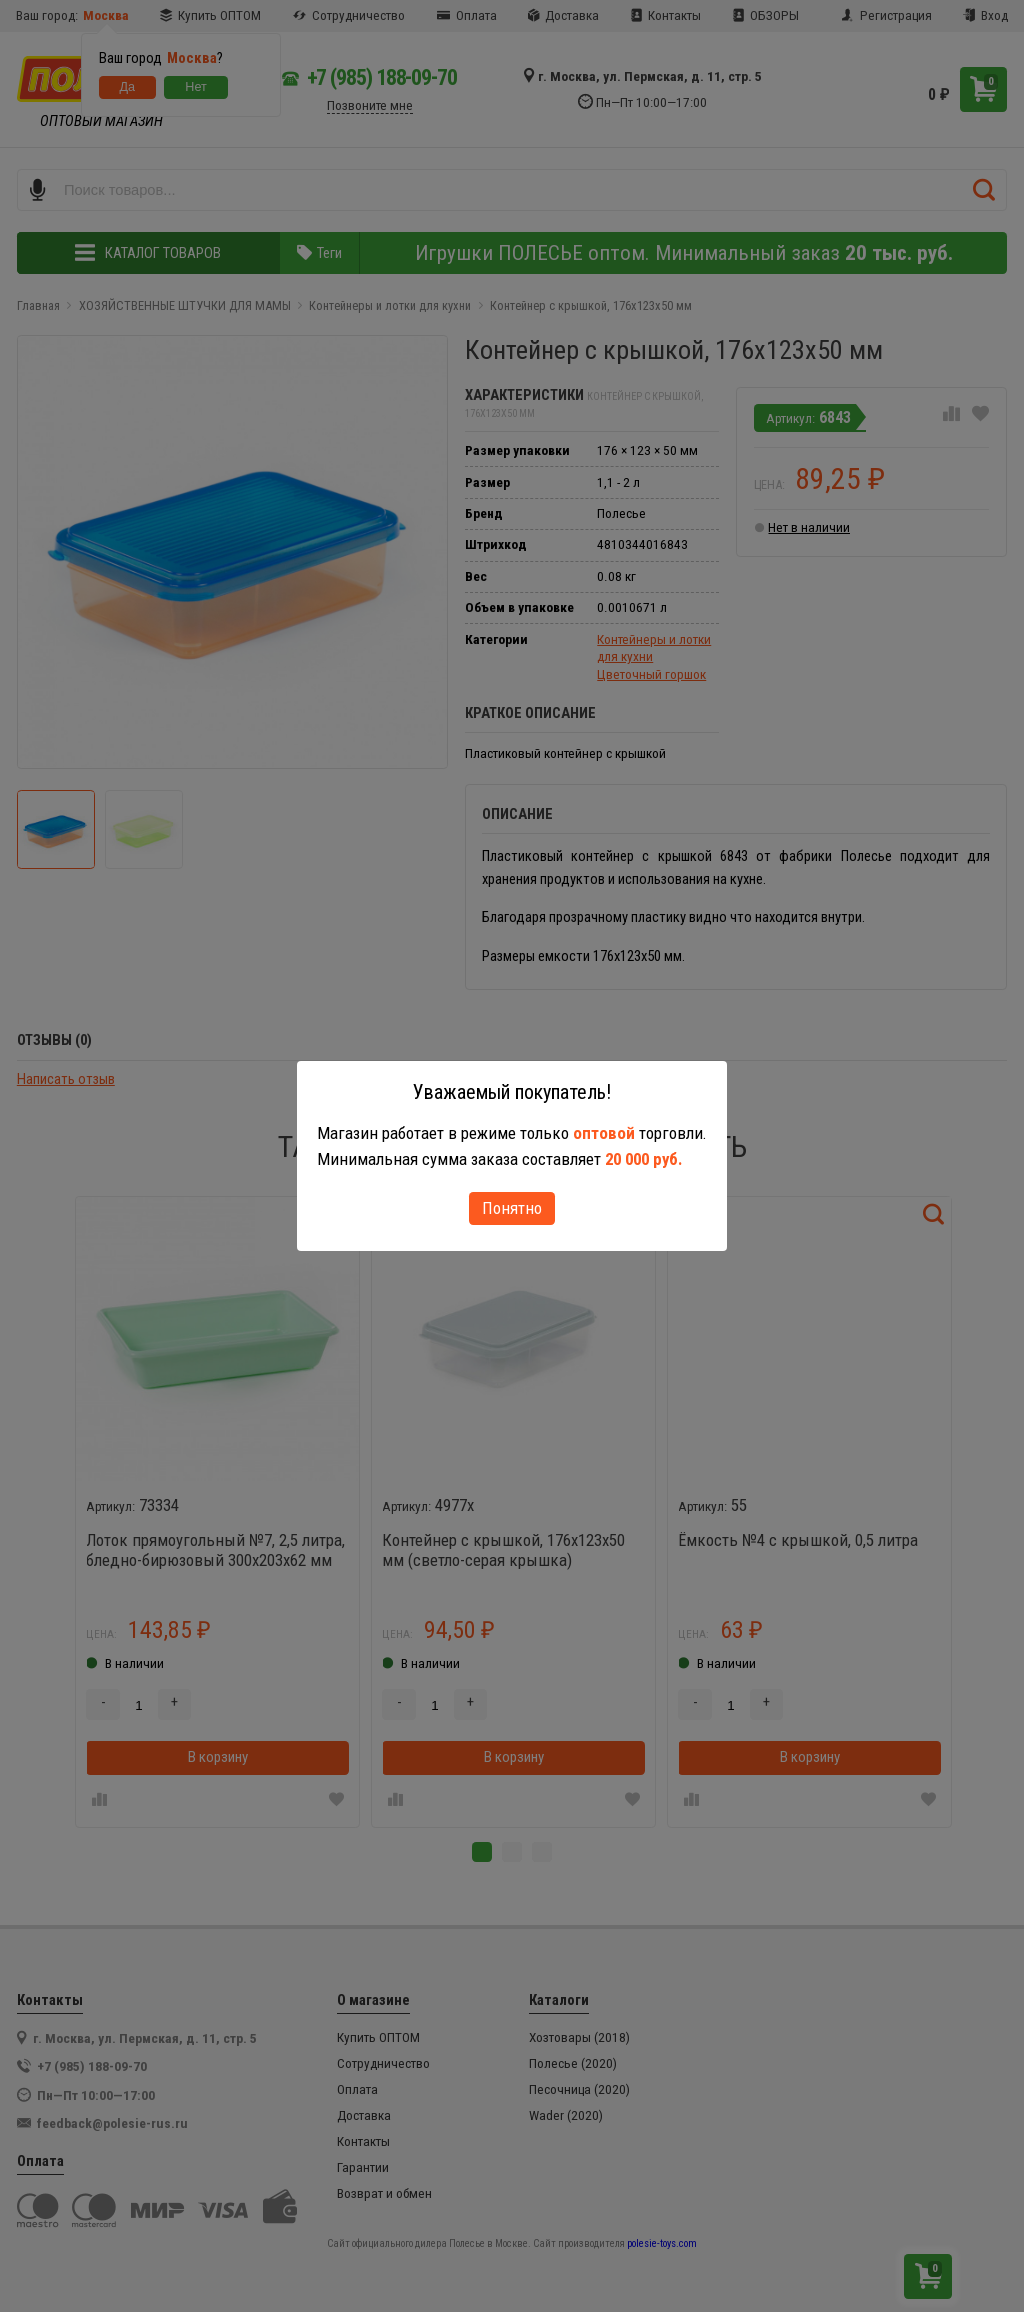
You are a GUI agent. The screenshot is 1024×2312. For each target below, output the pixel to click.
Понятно (512, 1208)
